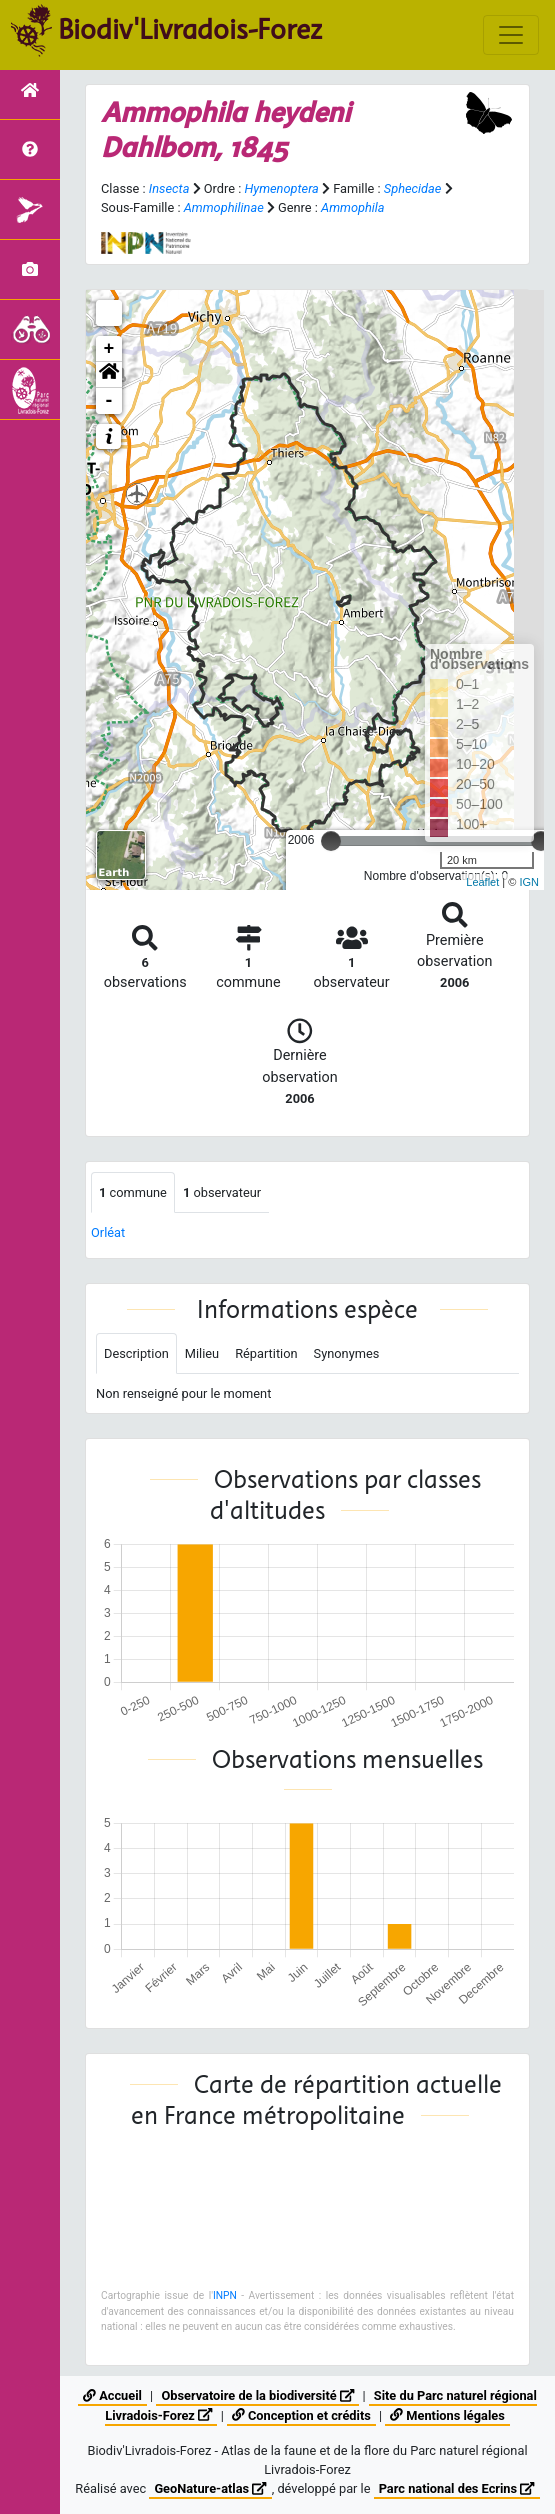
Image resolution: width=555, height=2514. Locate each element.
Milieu (202, 1353)
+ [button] (109, 349)
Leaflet (482, 882)
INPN (225, 2295)
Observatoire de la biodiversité (257, 2395)
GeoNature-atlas (210, 2488)
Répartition (266, 1353)
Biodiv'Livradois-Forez (190, 29)
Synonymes (347, 1353)
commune (133, 1192)
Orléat (108, 1232)
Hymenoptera (281, 188)
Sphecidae (413, 188)
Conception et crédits (301, 2415)
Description (136, 1353)
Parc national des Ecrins (457, 2488)
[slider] (331, 841)
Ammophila (353, 207)
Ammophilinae (224, 207)
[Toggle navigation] (511, 35)
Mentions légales (447, 2415)
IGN (529, 882)
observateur (222, 1192)
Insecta (169, 188)
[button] (109, 375)
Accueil (112, 2395)
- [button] (109, 401)
